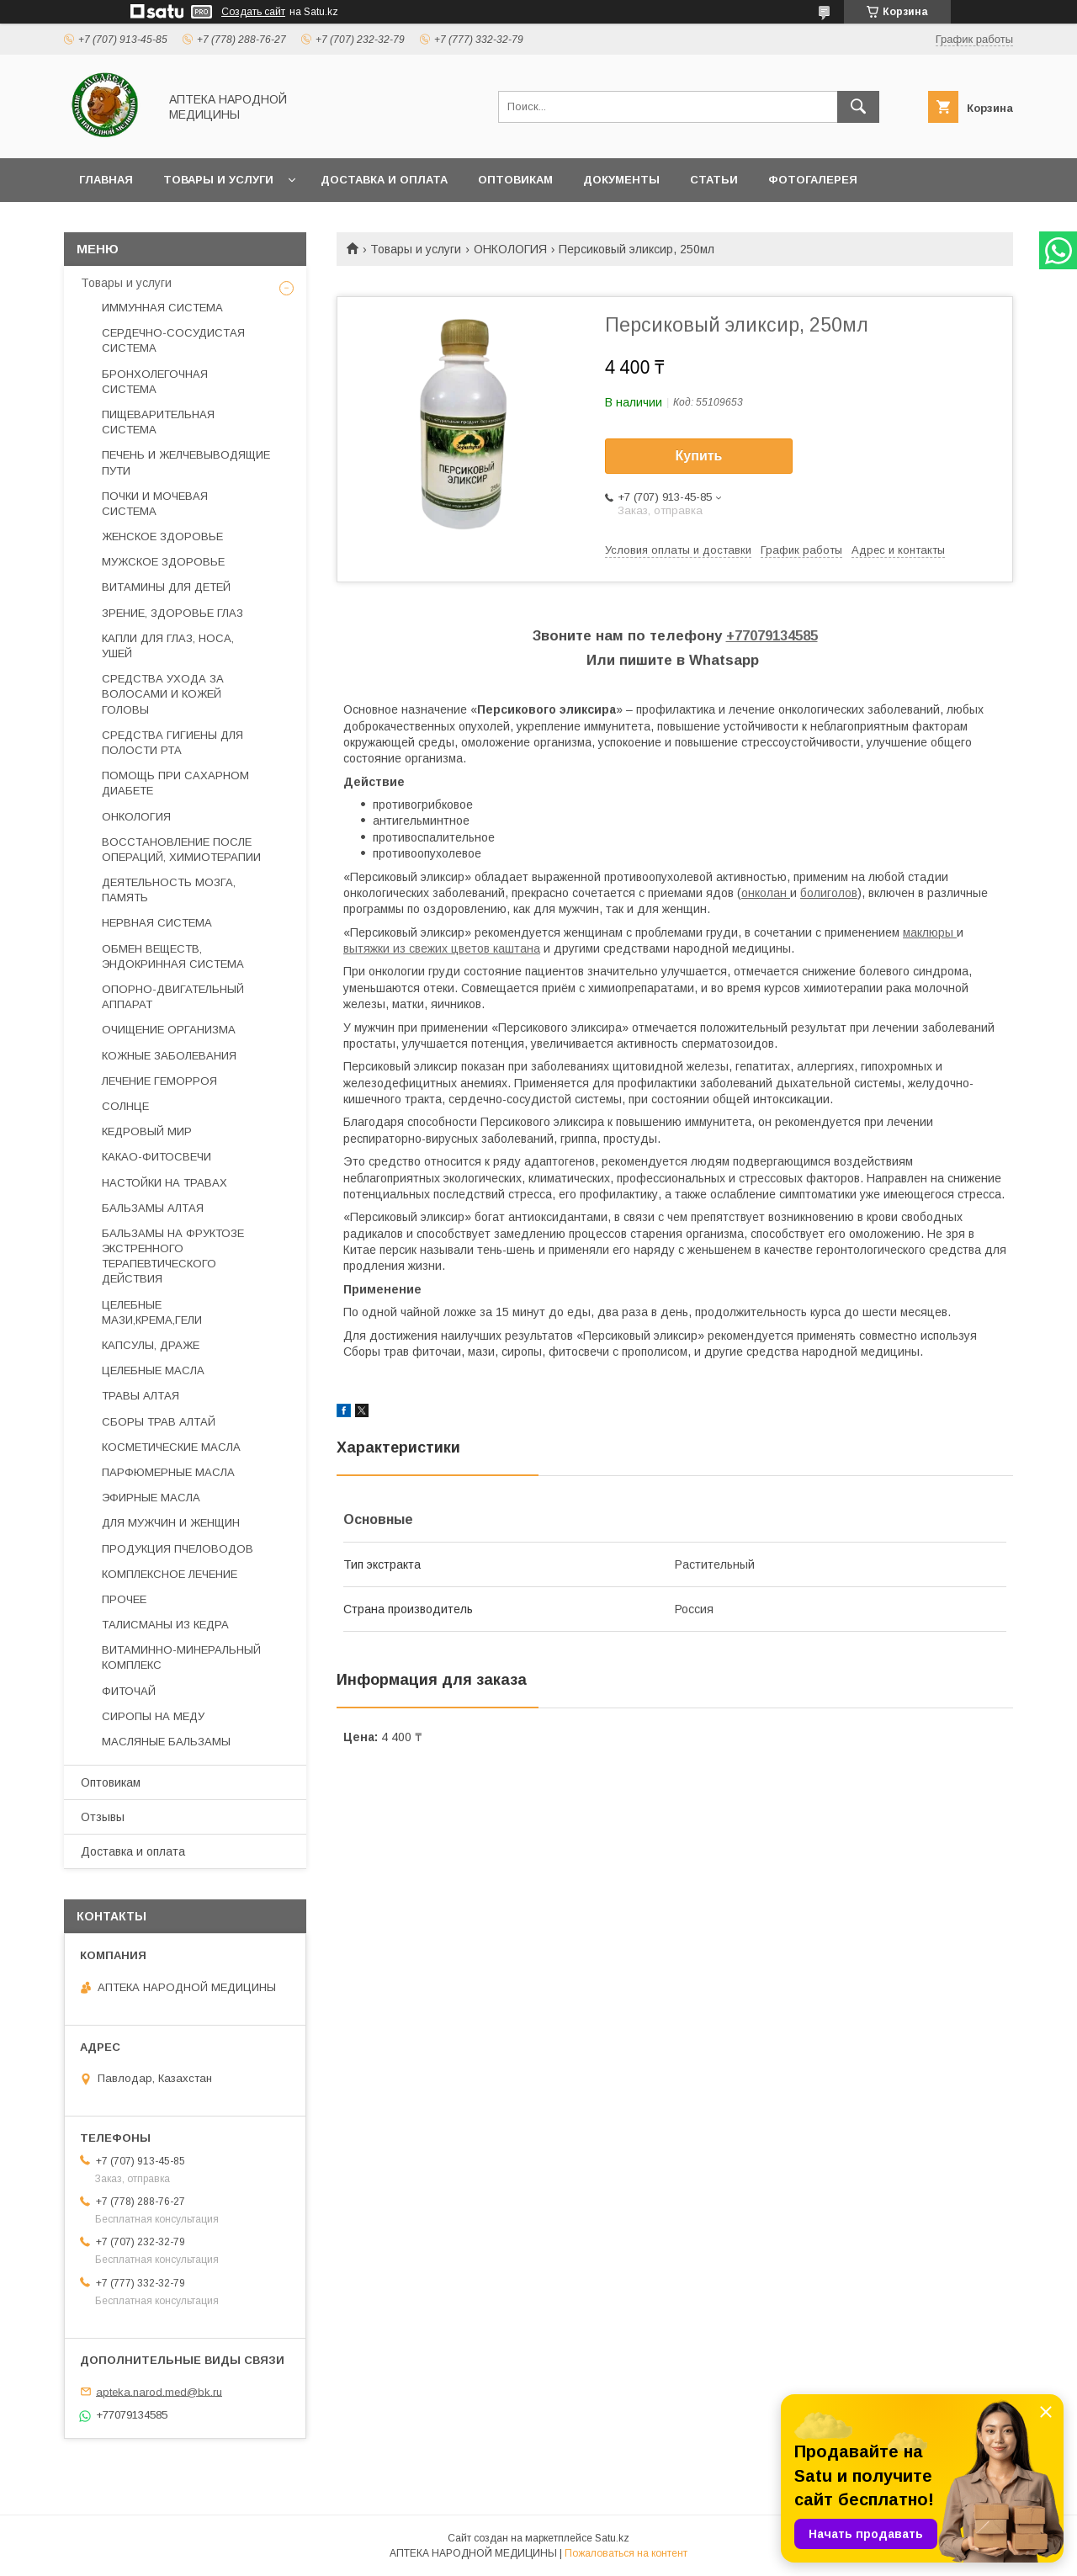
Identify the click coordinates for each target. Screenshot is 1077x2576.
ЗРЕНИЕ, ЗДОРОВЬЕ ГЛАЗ (172, 613)
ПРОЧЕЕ (124, 1599)
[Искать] (858, 107)
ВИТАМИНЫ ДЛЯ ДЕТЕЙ (166, 587)
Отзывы (103, 1817)
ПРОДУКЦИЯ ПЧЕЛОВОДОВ (177, 1549)
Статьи (714, 179)
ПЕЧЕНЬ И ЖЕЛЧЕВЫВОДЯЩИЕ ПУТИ (186, 462)
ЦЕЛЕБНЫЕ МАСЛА (153, 1370)
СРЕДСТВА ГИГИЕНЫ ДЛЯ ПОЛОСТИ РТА (172, 743)
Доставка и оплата (384, 179)
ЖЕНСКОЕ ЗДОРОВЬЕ (162, 536)
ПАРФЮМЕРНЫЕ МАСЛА (168, 1472)
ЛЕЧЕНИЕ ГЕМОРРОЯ (159, 1081)
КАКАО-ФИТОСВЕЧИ (156, 1156)
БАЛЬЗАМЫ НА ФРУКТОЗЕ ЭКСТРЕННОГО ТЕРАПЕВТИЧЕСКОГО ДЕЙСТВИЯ (173, 1256)
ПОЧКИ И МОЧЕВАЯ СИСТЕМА (155, 504)
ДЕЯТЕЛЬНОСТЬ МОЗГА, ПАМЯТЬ (169, 890)
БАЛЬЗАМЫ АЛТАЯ (153, 1208)
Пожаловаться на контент (626, 2553)
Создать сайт (253, 12)
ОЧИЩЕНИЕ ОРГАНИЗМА (169, 1029)
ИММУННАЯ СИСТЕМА (162, 307)
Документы (621, 179)
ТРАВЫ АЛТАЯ (140, 1395)
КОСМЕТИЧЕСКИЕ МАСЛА (171, 1447)
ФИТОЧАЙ (129, 1691)
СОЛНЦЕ (125, 1106)
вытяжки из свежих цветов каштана (441, 948)
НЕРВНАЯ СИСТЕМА (157, 922)
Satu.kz (612, 2538)
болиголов (828, 893)
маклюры (930, 932)
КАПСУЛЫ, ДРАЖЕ (150, 1345)
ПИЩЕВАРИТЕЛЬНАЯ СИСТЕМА (158, 422)
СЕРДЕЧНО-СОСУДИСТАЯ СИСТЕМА (173, 340)
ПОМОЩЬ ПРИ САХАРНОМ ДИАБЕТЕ (175, 783)
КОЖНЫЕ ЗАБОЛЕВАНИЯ (169, 1055)
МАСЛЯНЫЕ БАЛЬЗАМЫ (166, 1741)
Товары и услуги (218, 179)
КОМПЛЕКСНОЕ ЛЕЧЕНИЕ (169, 1574)
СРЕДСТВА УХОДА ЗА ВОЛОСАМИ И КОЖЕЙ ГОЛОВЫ (163, 693)
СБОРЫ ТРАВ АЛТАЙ (158, 1421)
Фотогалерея (812, 179)
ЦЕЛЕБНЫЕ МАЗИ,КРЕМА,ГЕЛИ (152, 1312)
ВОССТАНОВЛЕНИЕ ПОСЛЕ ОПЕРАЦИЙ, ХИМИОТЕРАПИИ (181, 849)
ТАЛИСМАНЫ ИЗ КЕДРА (165, 1624)
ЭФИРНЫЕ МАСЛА (151, 1497)
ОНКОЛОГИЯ (510, 249)
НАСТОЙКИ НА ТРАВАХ (164, 1182)
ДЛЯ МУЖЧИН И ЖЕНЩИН (171, 1522)
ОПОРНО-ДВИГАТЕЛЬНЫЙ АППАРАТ (173, 997)
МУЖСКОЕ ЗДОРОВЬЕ (163, 561)
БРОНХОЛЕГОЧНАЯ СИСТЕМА (155, 382)
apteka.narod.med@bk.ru (159, 2391)
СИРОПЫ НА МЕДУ (153, 1716)
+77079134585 (772, 636)
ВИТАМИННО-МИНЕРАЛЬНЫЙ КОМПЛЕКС (181, 1657)
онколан (765, 893)
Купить (699, 456)
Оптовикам (515, 179)
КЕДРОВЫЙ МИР (147, 1131)
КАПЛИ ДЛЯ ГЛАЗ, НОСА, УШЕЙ (168, 646)
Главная (106, 179)
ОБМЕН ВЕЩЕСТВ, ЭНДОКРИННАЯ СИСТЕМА (173, 956)
